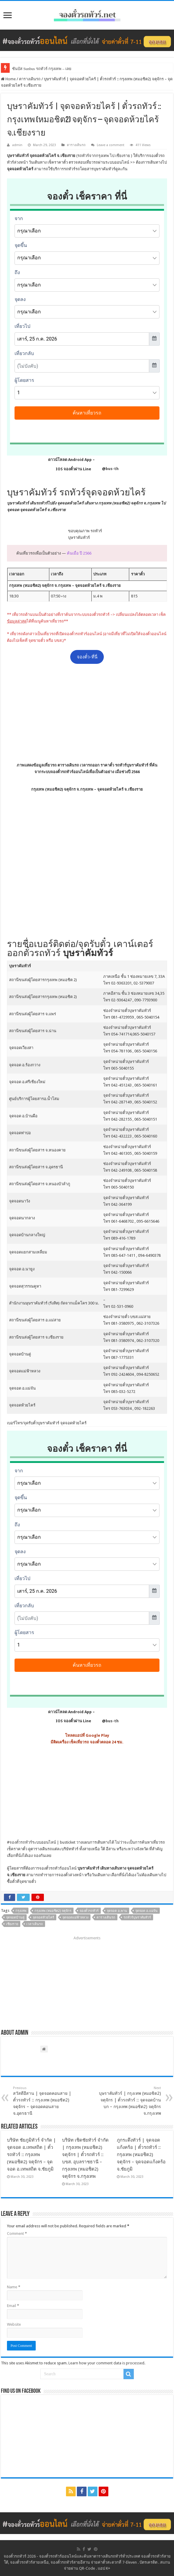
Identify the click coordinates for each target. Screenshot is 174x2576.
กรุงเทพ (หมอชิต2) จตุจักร (52, 1911)
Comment (17, 2233)
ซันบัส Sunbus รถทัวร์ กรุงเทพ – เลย (41, 68)
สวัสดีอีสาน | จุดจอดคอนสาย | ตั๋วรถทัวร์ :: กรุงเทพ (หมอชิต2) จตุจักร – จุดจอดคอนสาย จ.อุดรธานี (44, 2101)
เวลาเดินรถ (34, 1924)
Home (8, 79)
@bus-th (105, 468)
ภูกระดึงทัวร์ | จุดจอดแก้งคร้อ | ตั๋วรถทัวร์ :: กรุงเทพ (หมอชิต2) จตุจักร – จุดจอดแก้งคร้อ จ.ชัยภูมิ (141, 2154)
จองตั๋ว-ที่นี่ (87, 657)
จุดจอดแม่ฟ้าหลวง (75, 1917)
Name (13, 2287)
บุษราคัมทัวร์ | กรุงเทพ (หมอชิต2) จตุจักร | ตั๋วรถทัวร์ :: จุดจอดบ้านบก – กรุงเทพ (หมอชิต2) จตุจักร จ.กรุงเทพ (130, 2101)
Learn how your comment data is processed (106, 2363)
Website (14, 2324)
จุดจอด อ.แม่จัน (146, 1911)
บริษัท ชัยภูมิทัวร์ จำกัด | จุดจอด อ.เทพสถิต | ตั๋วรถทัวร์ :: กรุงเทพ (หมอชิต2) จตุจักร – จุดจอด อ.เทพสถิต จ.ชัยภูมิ (31, 2154)
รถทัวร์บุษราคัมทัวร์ (137, 1917)
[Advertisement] (87, 712)
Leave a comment (110, 145)
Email (13, 2305)
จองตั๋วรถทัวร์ (20, 1842)
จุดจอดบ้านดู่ (15, 1917)
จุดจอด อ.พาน (117, 1911)
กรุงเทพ (20, 1911)
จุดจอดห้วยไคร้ (43, 1917)
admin (17, 145)
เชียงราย (12, 1924)
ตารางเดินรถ (30, 79)
